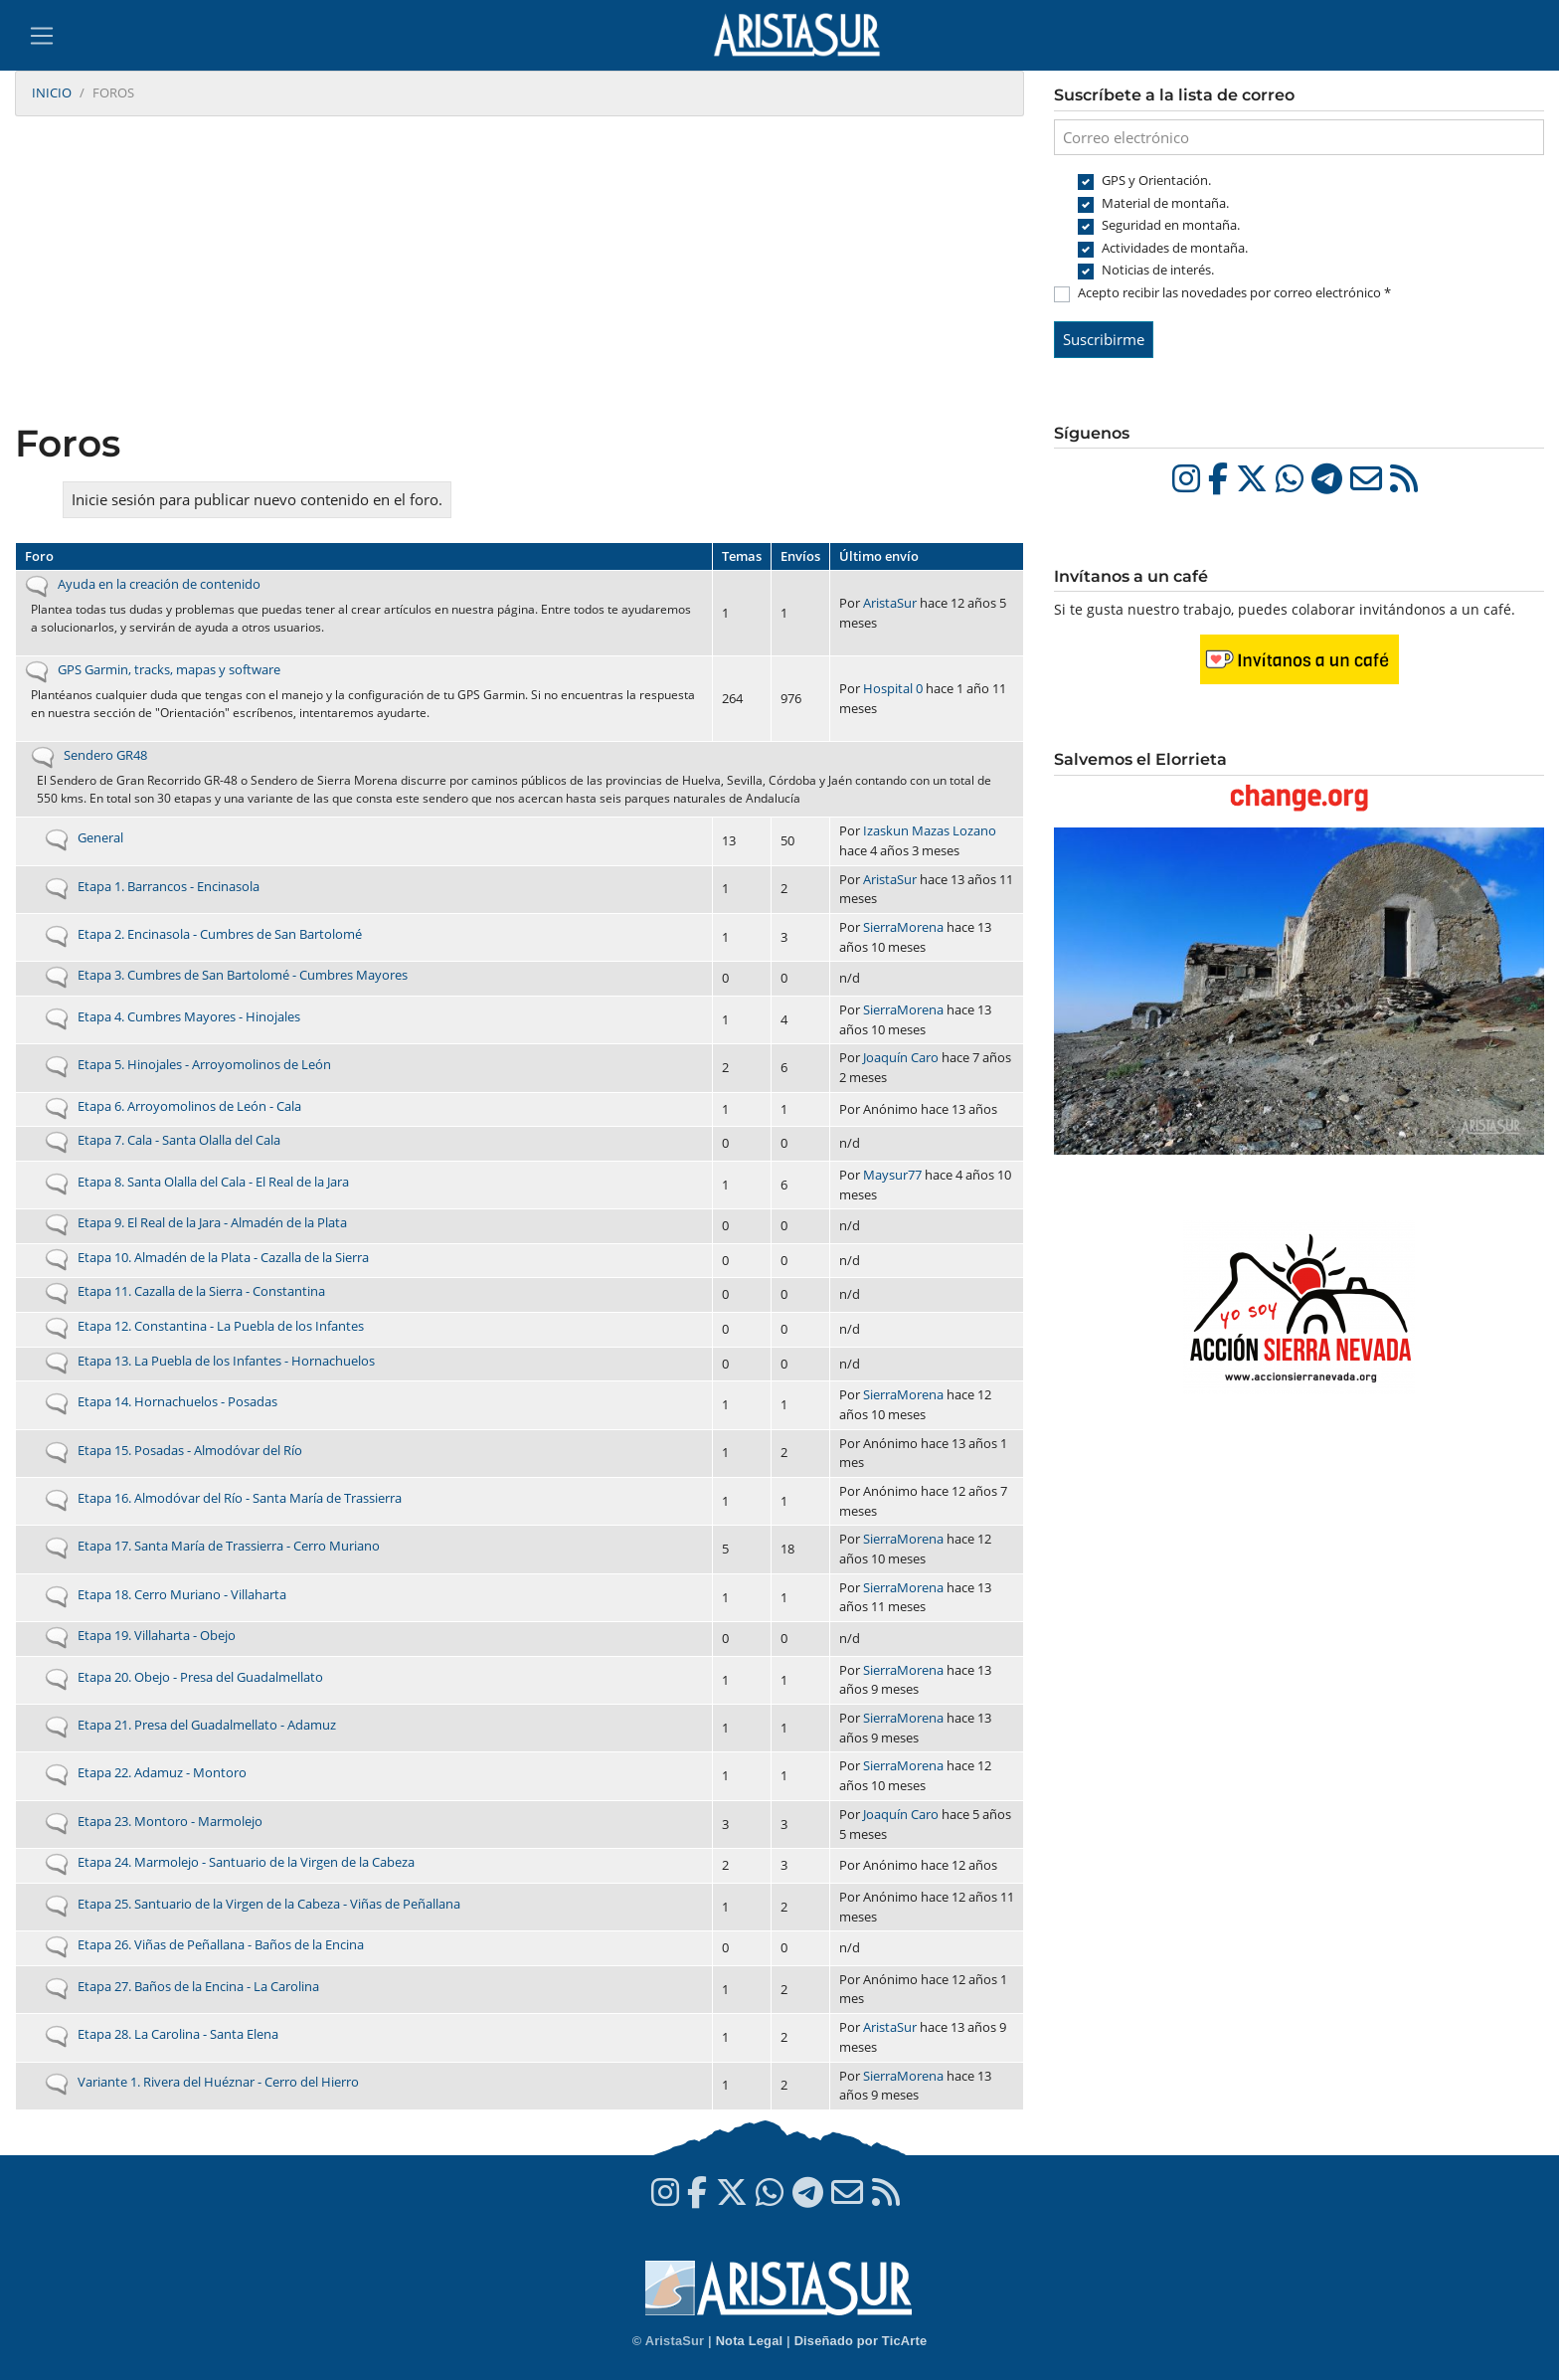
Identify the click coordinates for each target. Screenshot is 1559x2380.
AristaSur (890, 603)
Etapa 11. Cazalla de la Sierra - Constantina (201, 1291)
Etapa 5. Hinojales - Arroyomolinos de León (204, 1064)
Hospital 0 (893, 688)
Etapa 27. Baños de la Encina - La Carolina (198, 1986)
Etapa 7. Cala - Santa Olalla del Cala (179, 1140)
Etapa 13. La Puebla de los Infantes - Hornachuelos (226, 1361)
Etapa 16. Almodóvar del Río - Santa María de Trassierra (240, 1498)
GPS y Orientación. (1156, 180)
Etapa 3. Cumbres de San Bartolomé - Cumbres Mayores (243, 975)
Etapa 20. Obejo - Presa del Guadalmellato (200, 1677)
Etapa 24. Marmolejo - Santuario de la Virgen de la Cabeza (246, 1862)
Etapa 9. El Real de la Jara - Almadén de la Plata (212, 1222)
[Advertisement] (519, 271)
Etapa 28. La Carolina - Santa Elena (178, 2034)
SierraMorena (903, 927)
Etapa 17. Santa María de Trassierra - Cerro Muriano (229, 1546)
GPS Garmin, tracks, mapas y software (169, 669)
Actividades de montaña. (1175, 248)
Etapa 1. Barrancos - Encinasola (169, 886)
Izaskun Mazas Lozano (929, 830)
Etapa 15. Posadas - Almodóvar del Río (190, 1450)
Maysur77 (892, 1175)
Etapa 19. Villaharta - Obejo (157, 1635)
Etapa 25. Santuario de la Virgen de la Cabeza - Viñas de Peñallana (269, 1904)
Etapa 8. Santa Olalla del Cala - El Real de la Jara (213, 1181)
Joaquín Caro (901, 1057)
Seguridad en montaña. (1171, 225)
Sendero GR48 (105, 755)
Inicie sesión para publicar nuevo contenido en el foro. (257, 499)
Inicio (52, 92)
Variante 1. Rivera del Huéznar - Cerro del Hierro (218, 2082)
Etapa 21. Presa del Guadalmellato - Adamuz (207, 1725)
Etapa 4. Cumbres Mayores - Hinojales (189, 1016)
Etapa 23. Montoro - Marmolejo (170, 1821)
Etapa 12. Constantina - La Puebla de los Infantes (221, 1326)
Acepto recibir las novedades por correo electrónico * (1234, 292)
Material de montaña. (1165, 203)
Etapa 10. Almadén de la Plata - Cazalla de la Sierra (223, 1257)
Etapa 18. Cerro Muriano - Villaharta (182, 1594)
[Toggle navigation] (42, 36)
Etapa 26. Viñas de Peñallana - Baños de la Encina (221, 1944)
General (100, 837)
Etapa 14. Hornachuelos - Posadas (177, 1401)
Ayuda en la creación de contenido (159, 584)
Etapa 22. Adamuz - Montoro (162, 1772)
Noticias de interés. (1158, 269)
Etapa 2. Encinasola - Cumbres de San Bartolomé (220, 934)
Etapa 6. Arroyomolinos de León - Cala (189, 1106)
